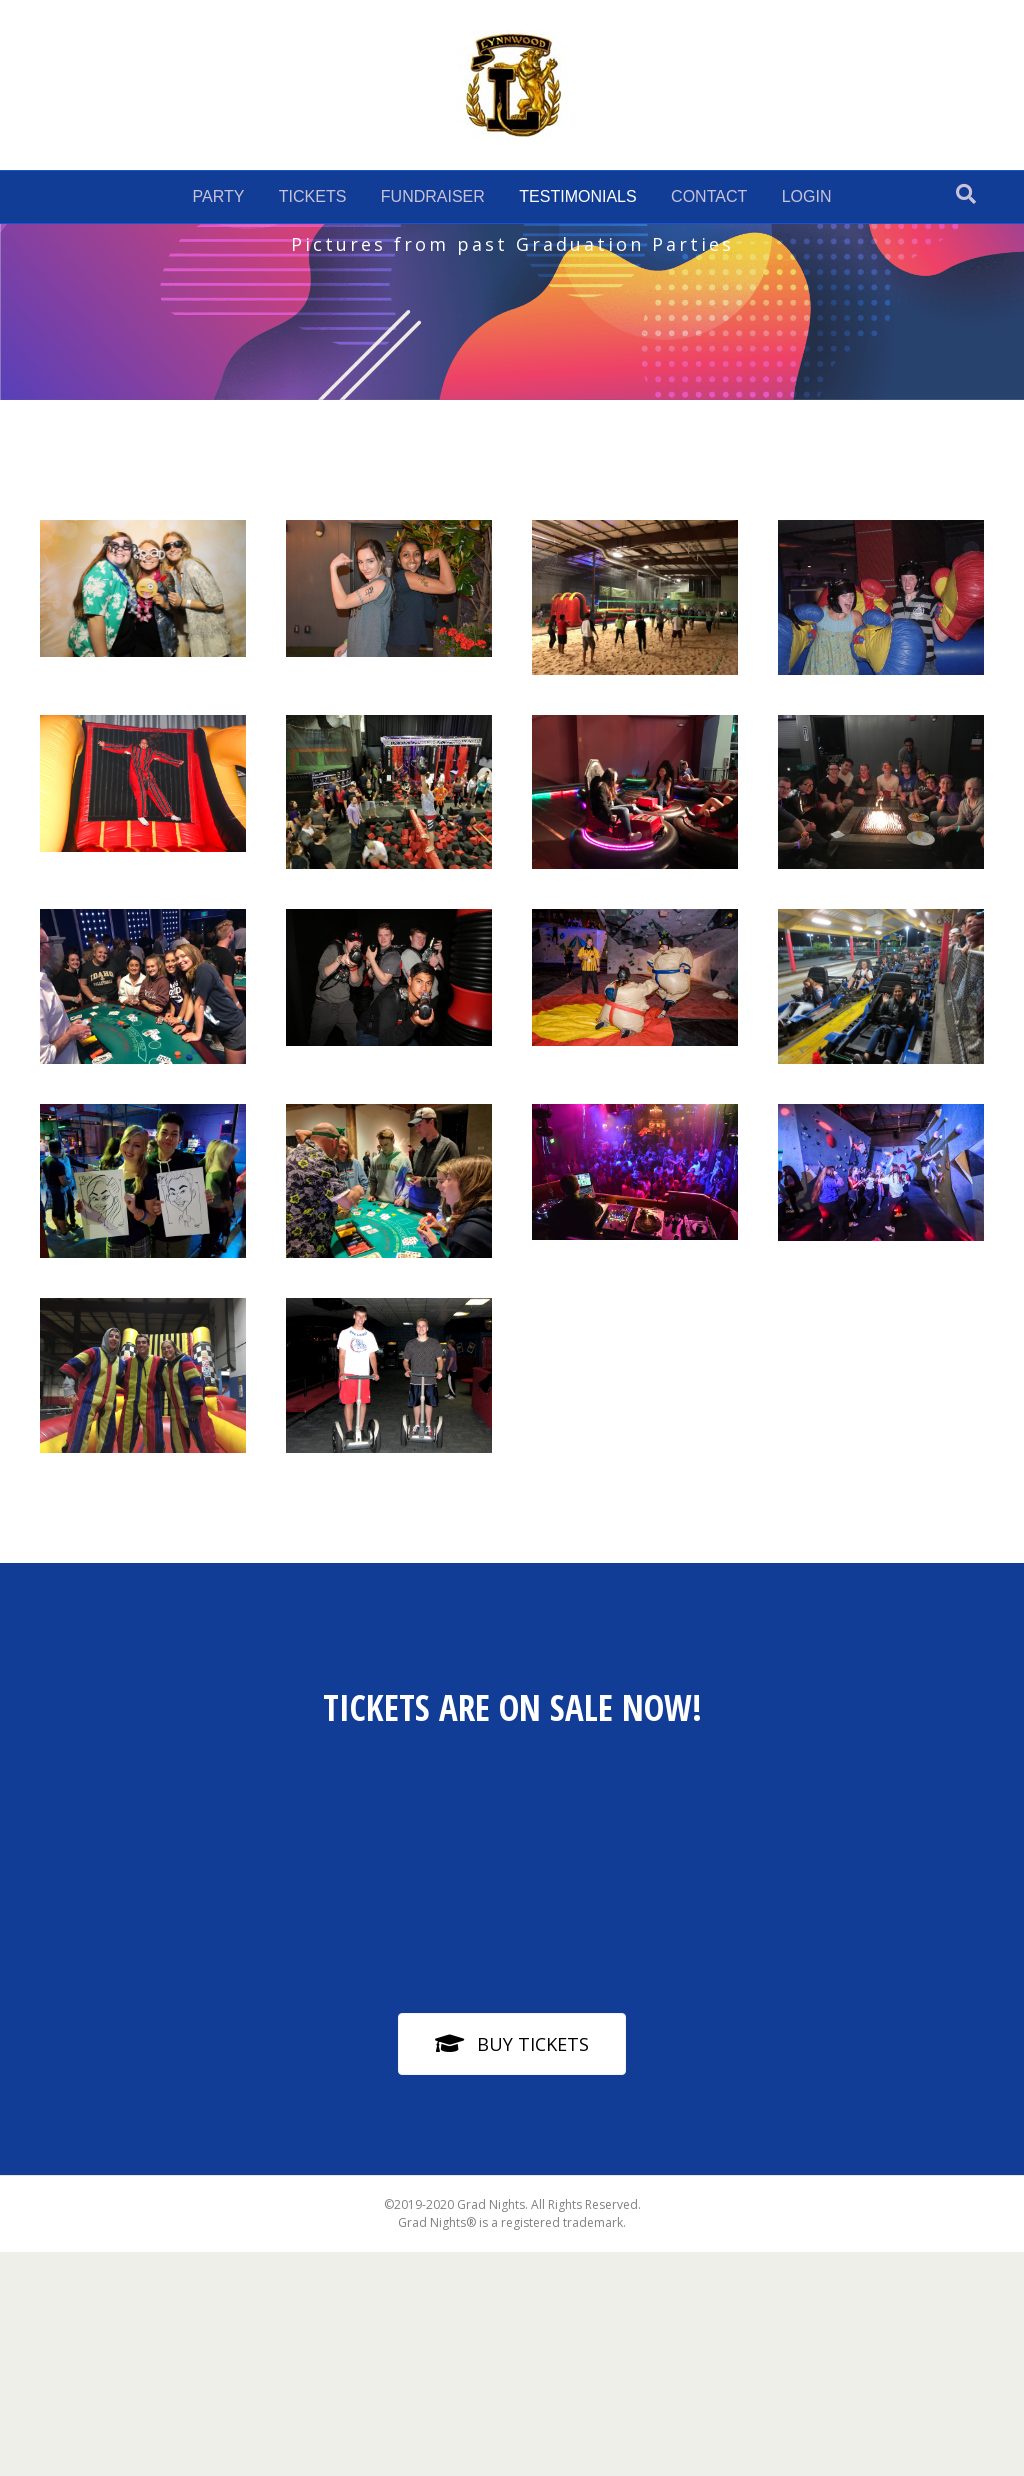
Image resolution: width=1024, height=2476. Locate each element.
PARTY (218, 196)
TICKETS (313, 196)
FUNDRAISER (433, 196)
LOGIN (807, 196)
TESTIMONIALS (577, 196)
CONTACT (709, 196)
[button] (512, 2182)
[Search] (966, 194)
